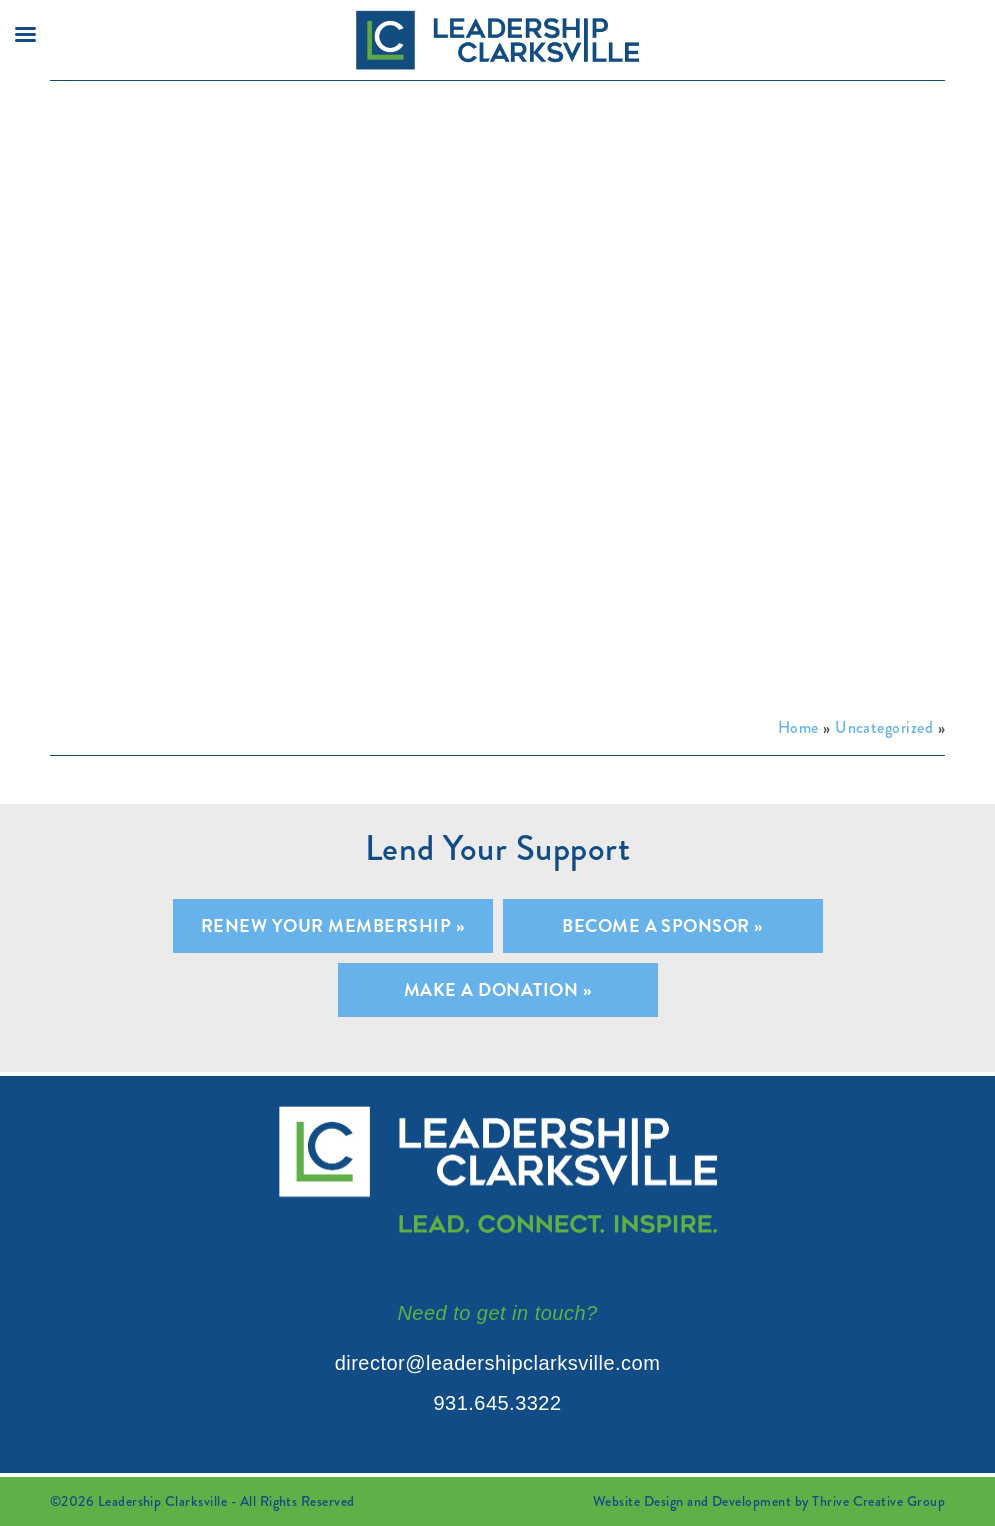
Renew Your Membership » (332, 925)
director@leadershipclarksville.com (498, 1363)
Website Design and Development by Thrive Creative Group (769, 1501)
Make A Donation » (497, 989)
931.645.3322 (497, 1403)
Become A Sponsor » (662, 925)
